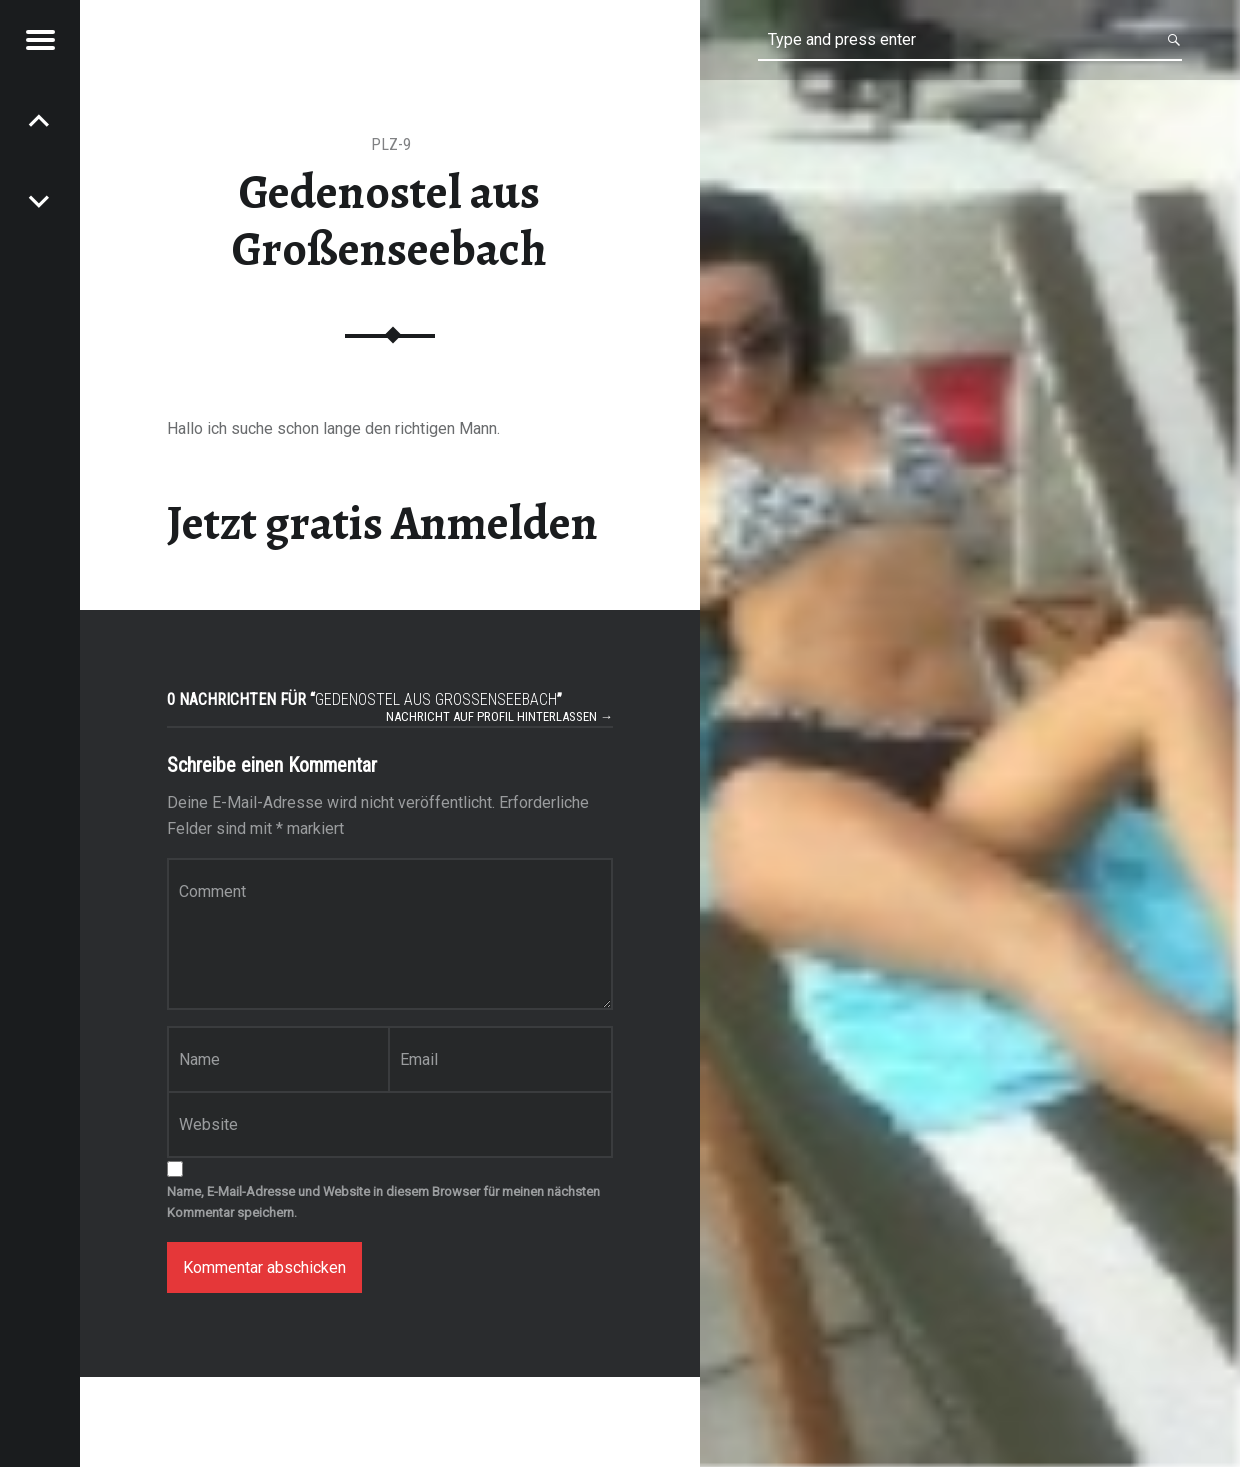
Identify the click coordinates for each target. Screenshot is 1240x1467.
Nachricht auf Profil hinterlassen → (499, 716)
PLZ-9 (391, 144)
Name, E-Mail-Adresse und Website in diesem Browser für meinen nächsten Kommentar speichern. (383, 1202)
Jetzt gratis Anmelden (382, 523)
